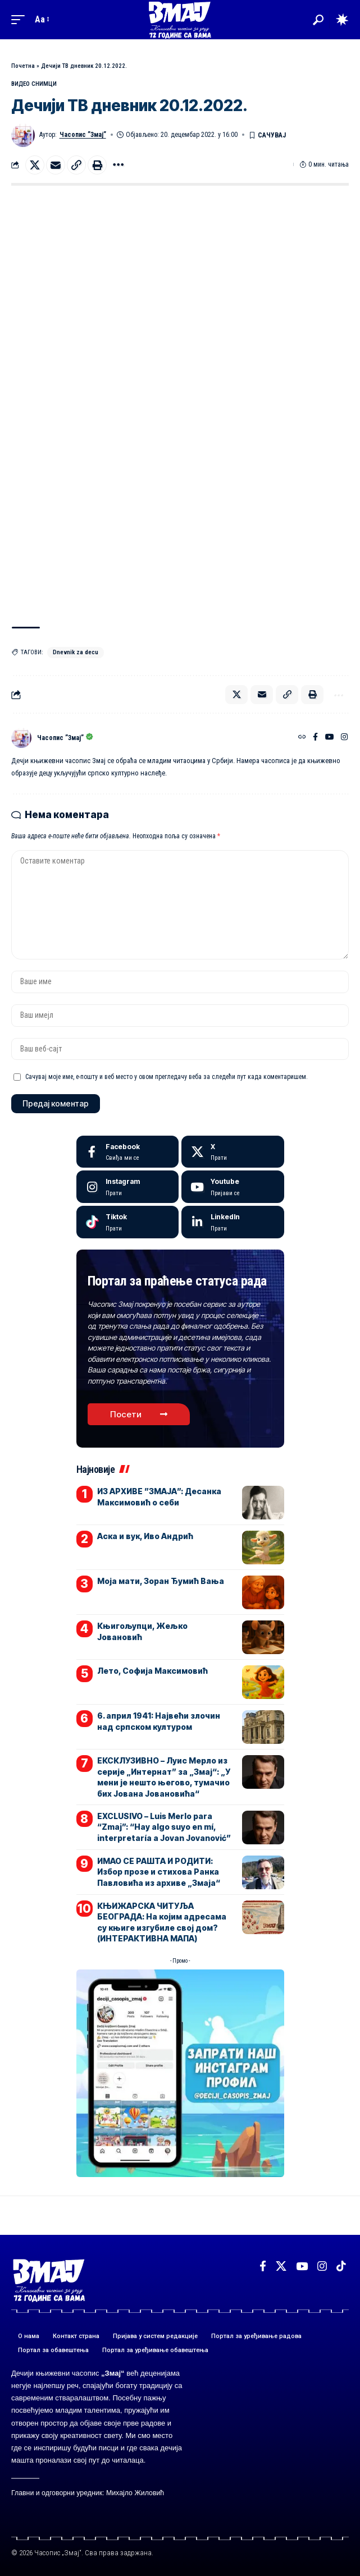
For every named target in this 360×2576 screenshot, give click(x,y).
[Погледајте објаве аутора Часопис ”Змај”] (21, 738)
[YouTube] (329, 738)
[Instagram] (344, 738)
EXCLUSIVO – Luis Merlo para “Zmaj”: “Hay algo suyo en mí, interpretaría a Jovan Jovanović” (164, 1827)
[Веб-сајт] (302, 738)
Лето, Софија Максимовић (152, 1670)
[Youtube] (232, 1186)
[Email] (55, 165)
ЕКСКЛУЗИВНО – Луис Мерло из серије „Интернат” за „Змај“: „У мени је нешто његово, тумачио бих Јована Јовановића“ (163, 1777)
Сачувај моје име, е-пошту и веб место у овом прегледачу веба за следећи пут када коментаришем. (166, 1077)
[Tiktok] (127, 1222)
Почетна (23, 66)
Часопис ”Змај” (83, 135)
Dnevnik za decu (75, 652)
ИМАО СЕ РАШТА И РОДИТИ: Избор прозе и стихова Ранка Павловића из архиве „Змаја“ (158, 1872)
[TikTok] (341, 2266)
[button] (20, 19)
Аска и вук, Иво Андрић (145, 1536)
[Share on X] (34, 165)
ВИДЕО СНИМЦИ (34, 84)
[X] (232, 1152)
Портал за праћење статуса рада (177, 1281)
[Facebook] (315, 738)
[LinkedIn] (232, 1222)
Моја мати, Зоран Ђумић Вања (160, 1581)
